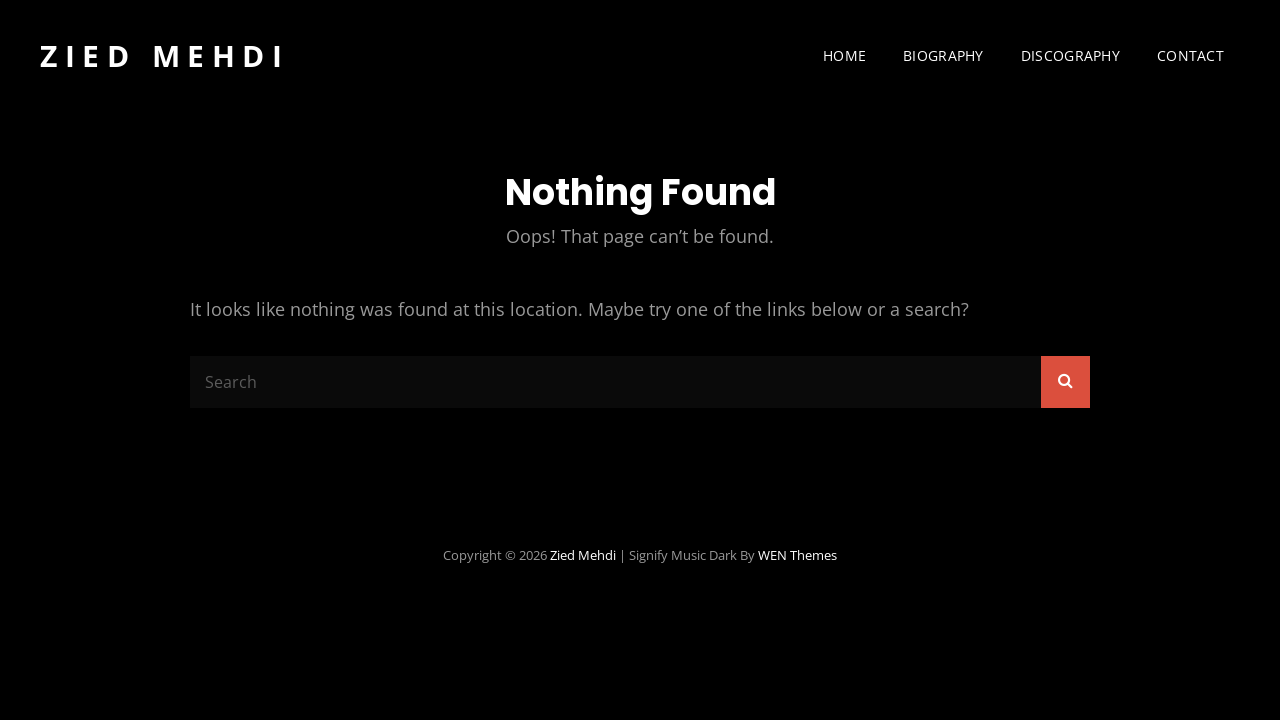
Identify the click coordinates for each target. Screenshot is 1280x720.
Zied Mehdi (164, 55)
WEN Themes (797, 555)
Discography (1070, 55)
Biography (943, 55)
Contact (1190, 55)
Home (844, 55)
